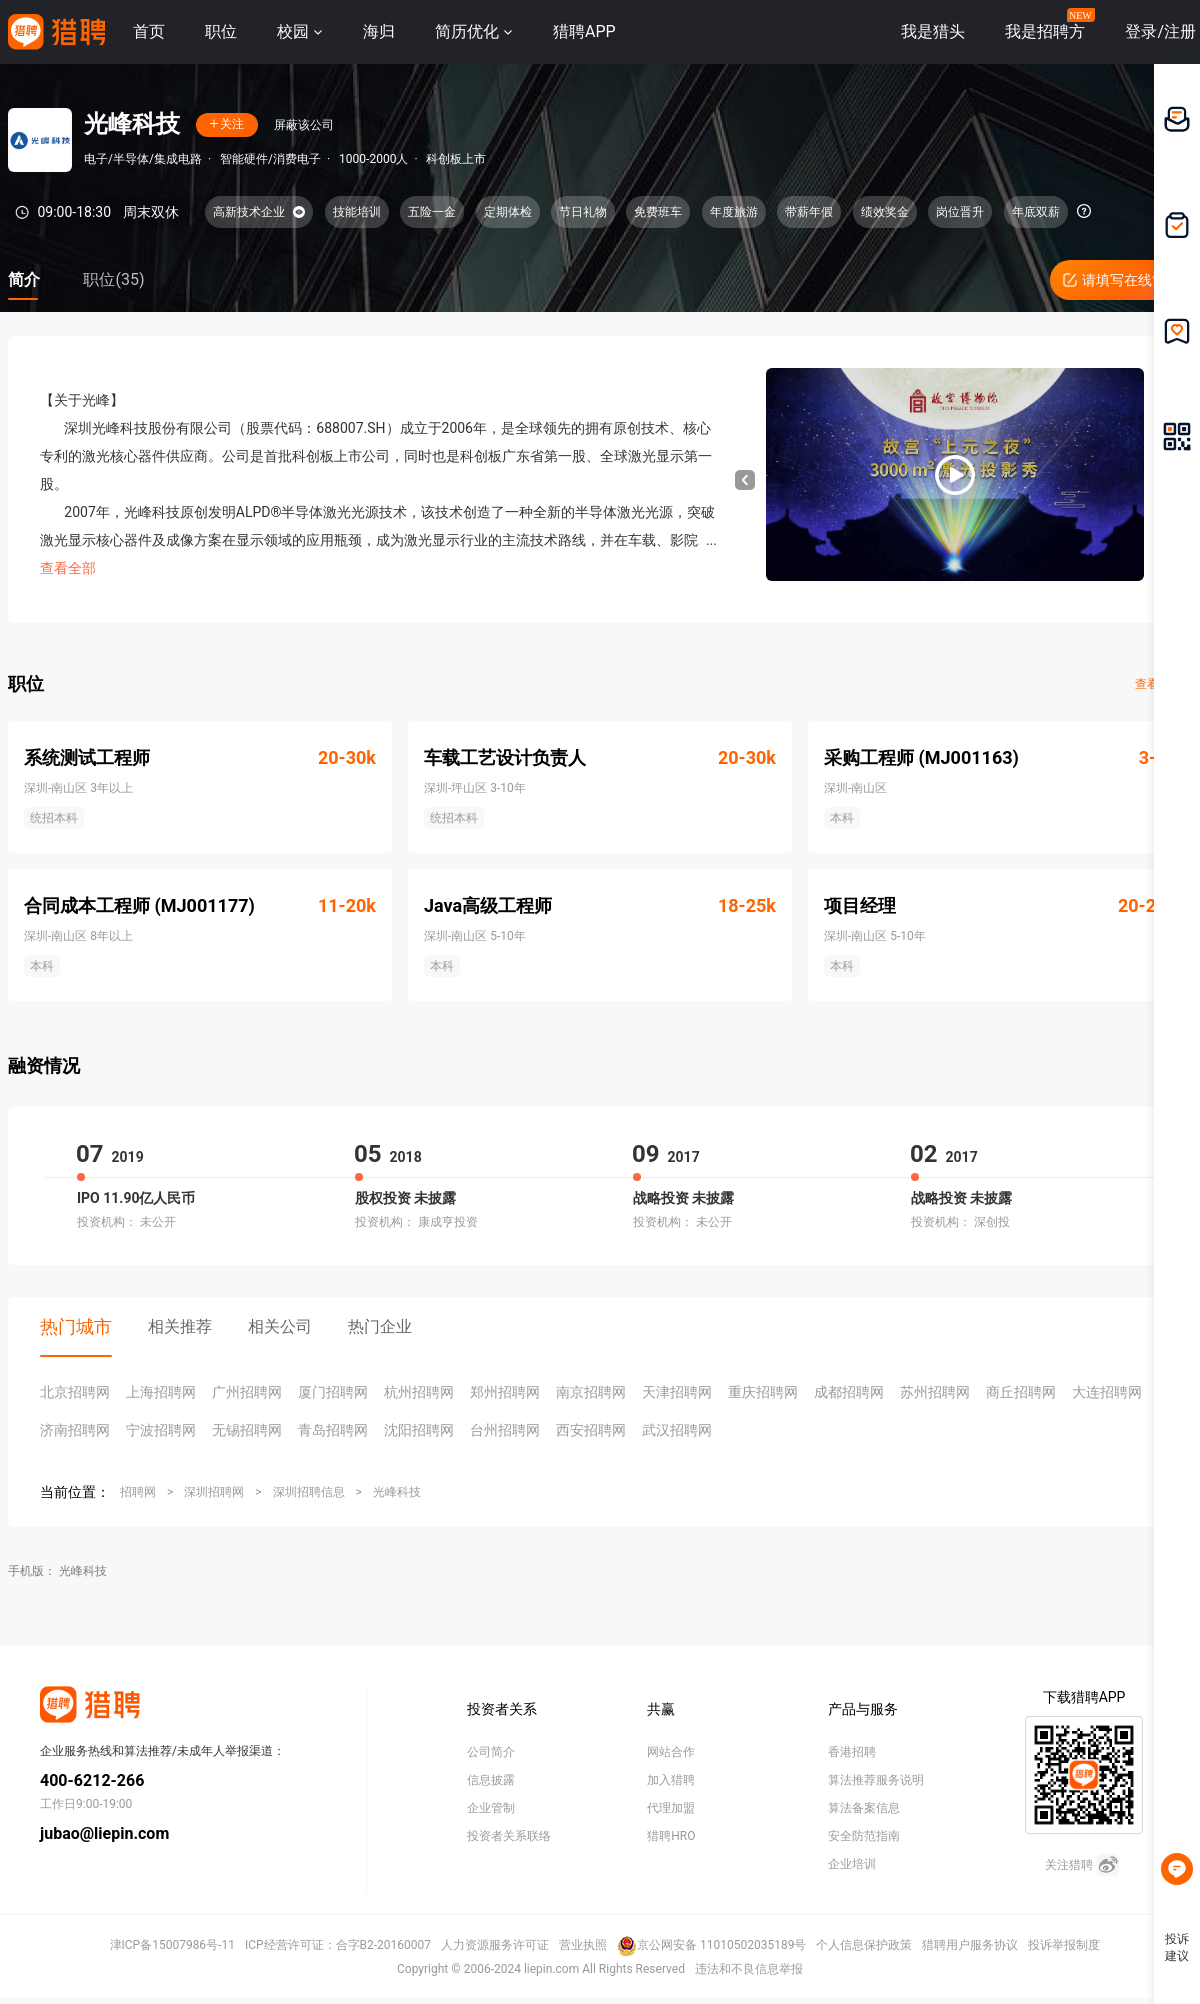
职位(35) (113, 279)
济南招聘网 (75, 1430)
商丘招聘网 (1021, 1392)
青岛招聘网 (333, 1430)
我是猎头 (933, 31)
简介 (24, 279)
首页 (149, 31)
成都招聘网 (849, 1392)
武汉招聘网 (677, 1430)
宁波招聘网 (161, 1430)
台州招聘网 (505, 1430)
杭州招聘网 (419, 1392)
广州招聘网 (247, 1392)
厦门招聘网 (333, 1392)
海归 (379, 31)
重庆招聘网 (763, 1392)
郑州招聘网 (505, 1392)
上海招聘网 (161, 1392)
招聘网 (138, 1492)
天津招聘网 (677, 1392)
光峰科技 (397, 1492)
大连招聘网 (1107, 1392)
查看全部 (68, 568)
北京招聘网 (75, 1392)
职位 (221, 31)
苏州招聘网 (935, 1392)
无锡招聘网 (247, 1430)
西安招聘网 (591, 1430)
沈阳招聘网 (419, 1430)
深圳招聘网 (214, 1492)
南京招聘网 (591, 1392)
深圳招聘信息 (309, 1492)
